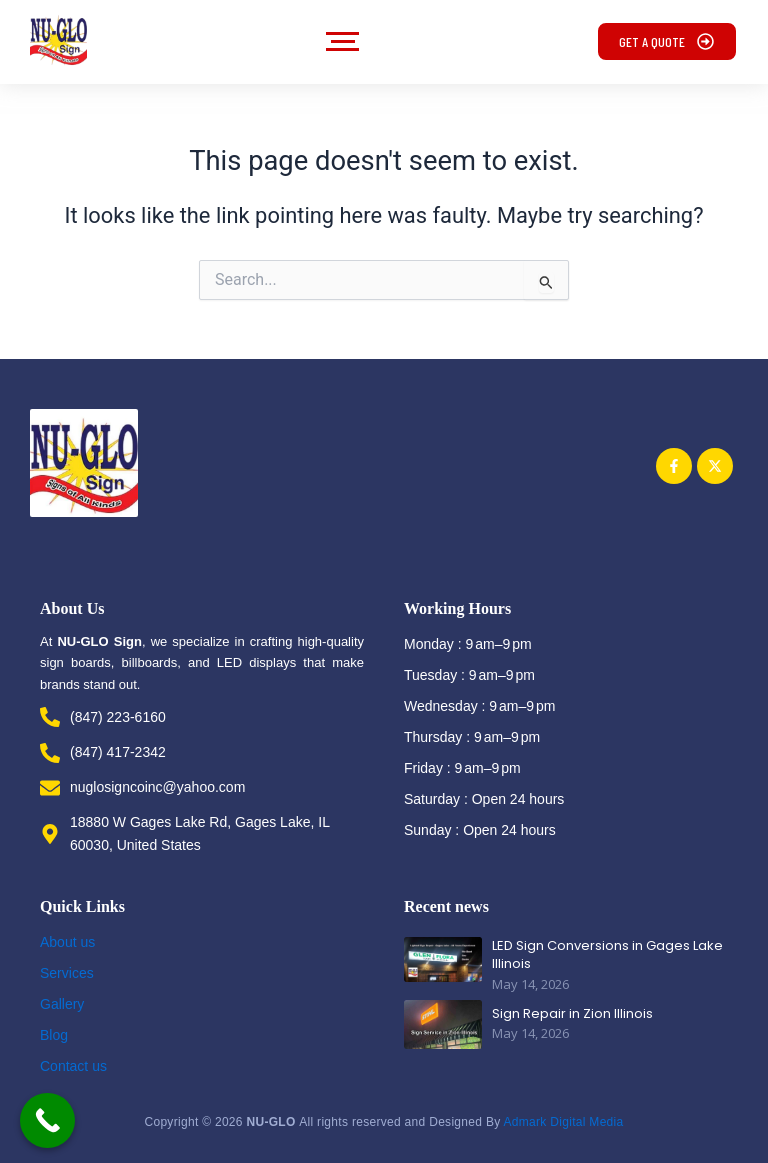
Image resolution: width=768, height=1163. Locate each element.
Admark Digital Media (563, 1122)
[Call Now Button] (47, 1120)
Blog (54, 1035)
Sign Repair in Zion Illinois (572, 1014)
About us (67, 942)
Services (67, 973)
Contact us (73, 1066)
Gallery (62, 1004)
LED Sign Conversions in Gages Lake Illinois (607, 955)
